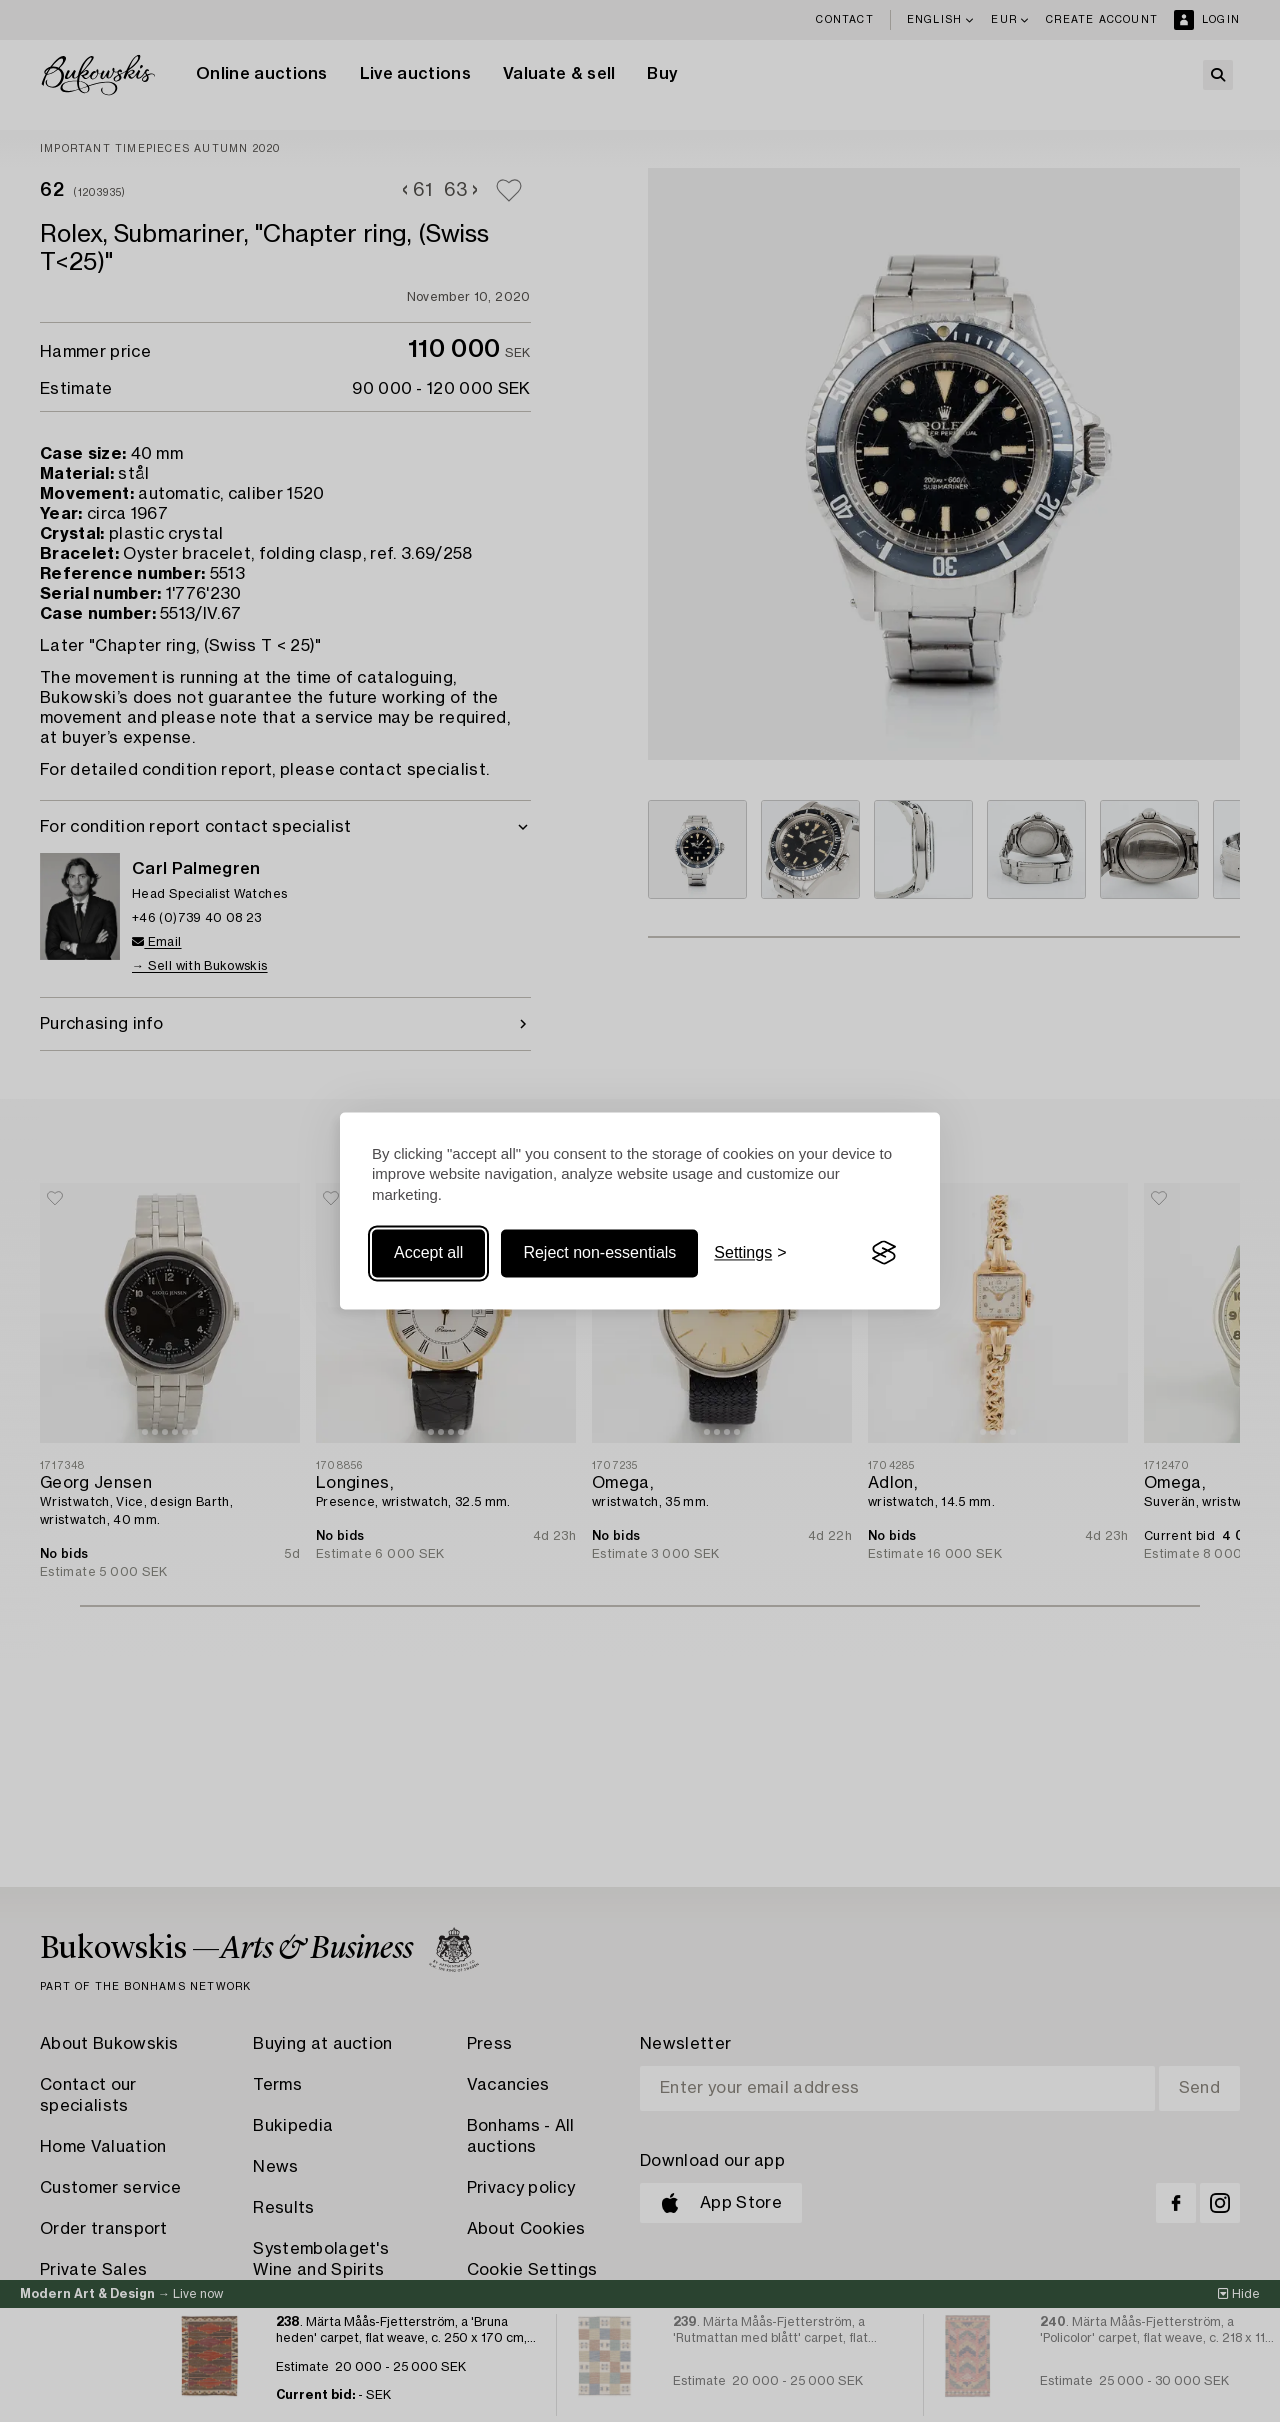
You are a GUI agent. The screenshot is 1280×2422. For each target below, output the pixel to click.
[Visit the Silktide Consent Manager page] (884, 1253)
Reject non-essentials (599, 1252)
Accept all (428, 1252)
